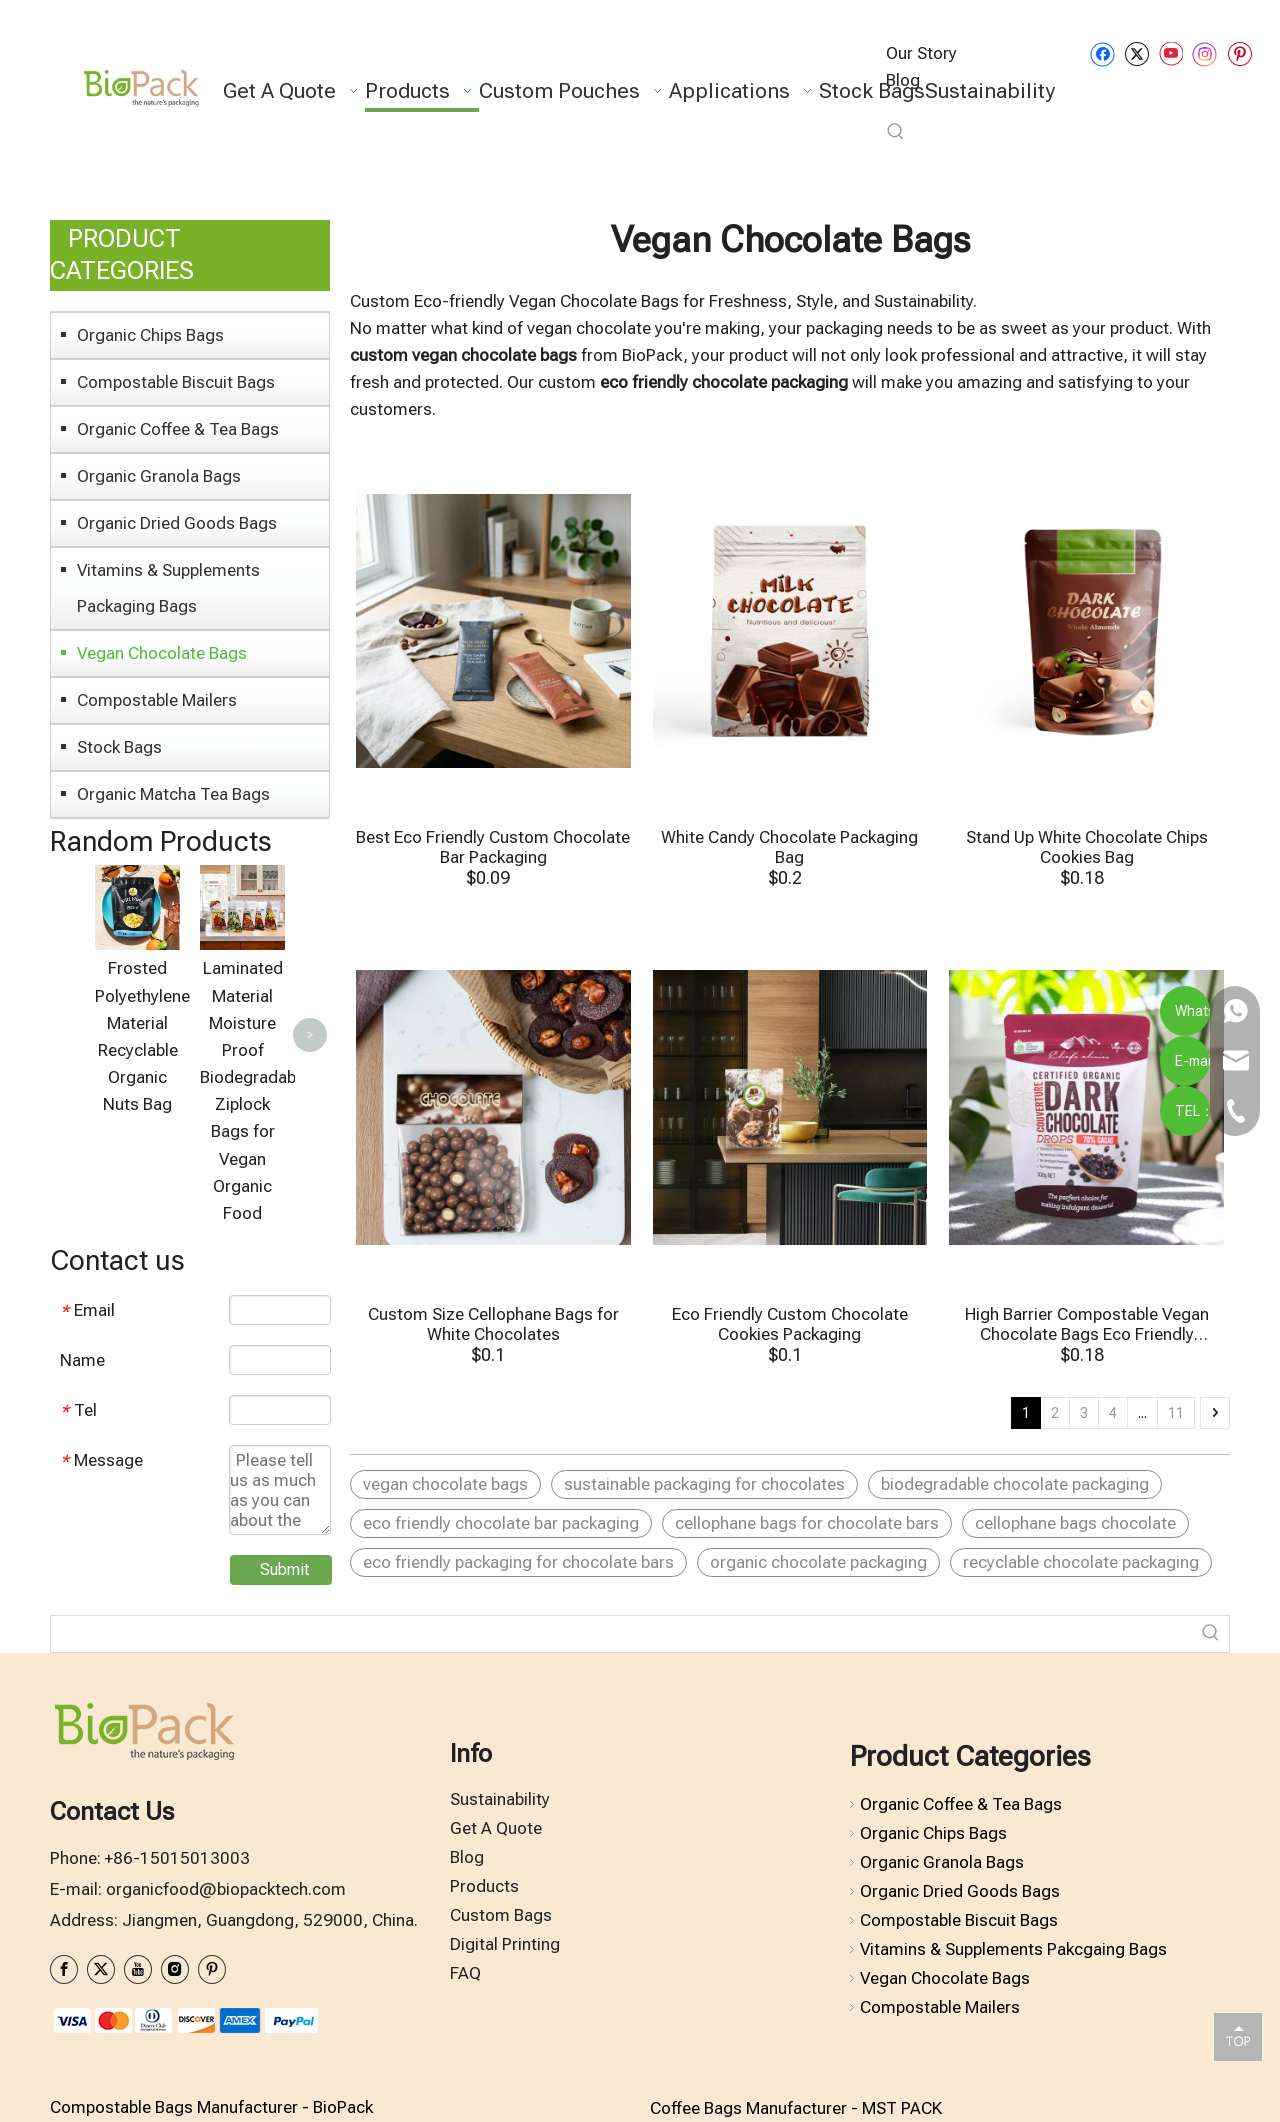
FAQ (465, 1996)
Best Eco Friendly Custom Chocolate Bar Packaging (493, 847)
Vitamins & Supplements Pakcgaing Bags (1013, 1973)
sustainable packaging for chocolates (704, 1484)
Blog (467, 1881)
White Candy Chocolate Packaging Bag (789, 847)
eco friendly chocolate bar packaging (501, 1523)
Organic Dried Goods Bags (177, 523)
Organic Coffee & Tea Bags (178, 429)
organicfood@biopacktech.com (226, 1913)
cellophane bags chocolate (1075, 1523)
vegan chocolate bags (445, 1484)
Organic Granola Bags (159, 476)
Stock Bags (119, 747)
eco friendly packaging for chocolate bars (518, 1562)
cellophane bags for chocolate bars (807, 1523)
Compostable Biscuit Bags (176, 382)
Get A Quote (496, 1852)
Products (484, 1910)
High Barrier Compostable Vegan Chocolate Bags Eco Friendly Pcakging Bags (1087, 1324)
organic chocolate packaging (818, 1562)
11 (1176, 1413)
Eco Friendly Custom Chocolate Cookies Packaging (790, 1324)
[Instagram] (1205, 54)
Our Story (921, 53)
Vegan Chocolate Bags (162, 653)
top (1238, 2036)
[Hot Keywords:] (896, 132)
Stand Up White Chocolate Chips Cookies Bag (1087, 847)
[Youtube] (1170, 53)
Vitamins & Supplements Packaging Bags (168, 588)
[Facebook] (1102, 53)
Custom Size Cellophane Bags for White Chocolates (493, 1324)
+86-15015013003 (177, 1882)
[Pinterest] (1239, 53)
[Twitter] (1136, 53)
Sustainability (500, 1823)
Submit (284, 1593)
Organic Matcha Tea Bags (173, 794)
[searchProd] (622, 1658)
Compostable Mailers (157, 700)
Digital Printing (505, 1968)
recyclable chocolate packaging (1081, 1562)
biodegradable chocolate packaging (1015, 1484)
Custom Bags (501, 1939)
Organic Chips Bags (150, 335)
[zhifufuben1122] (185, 2043)
